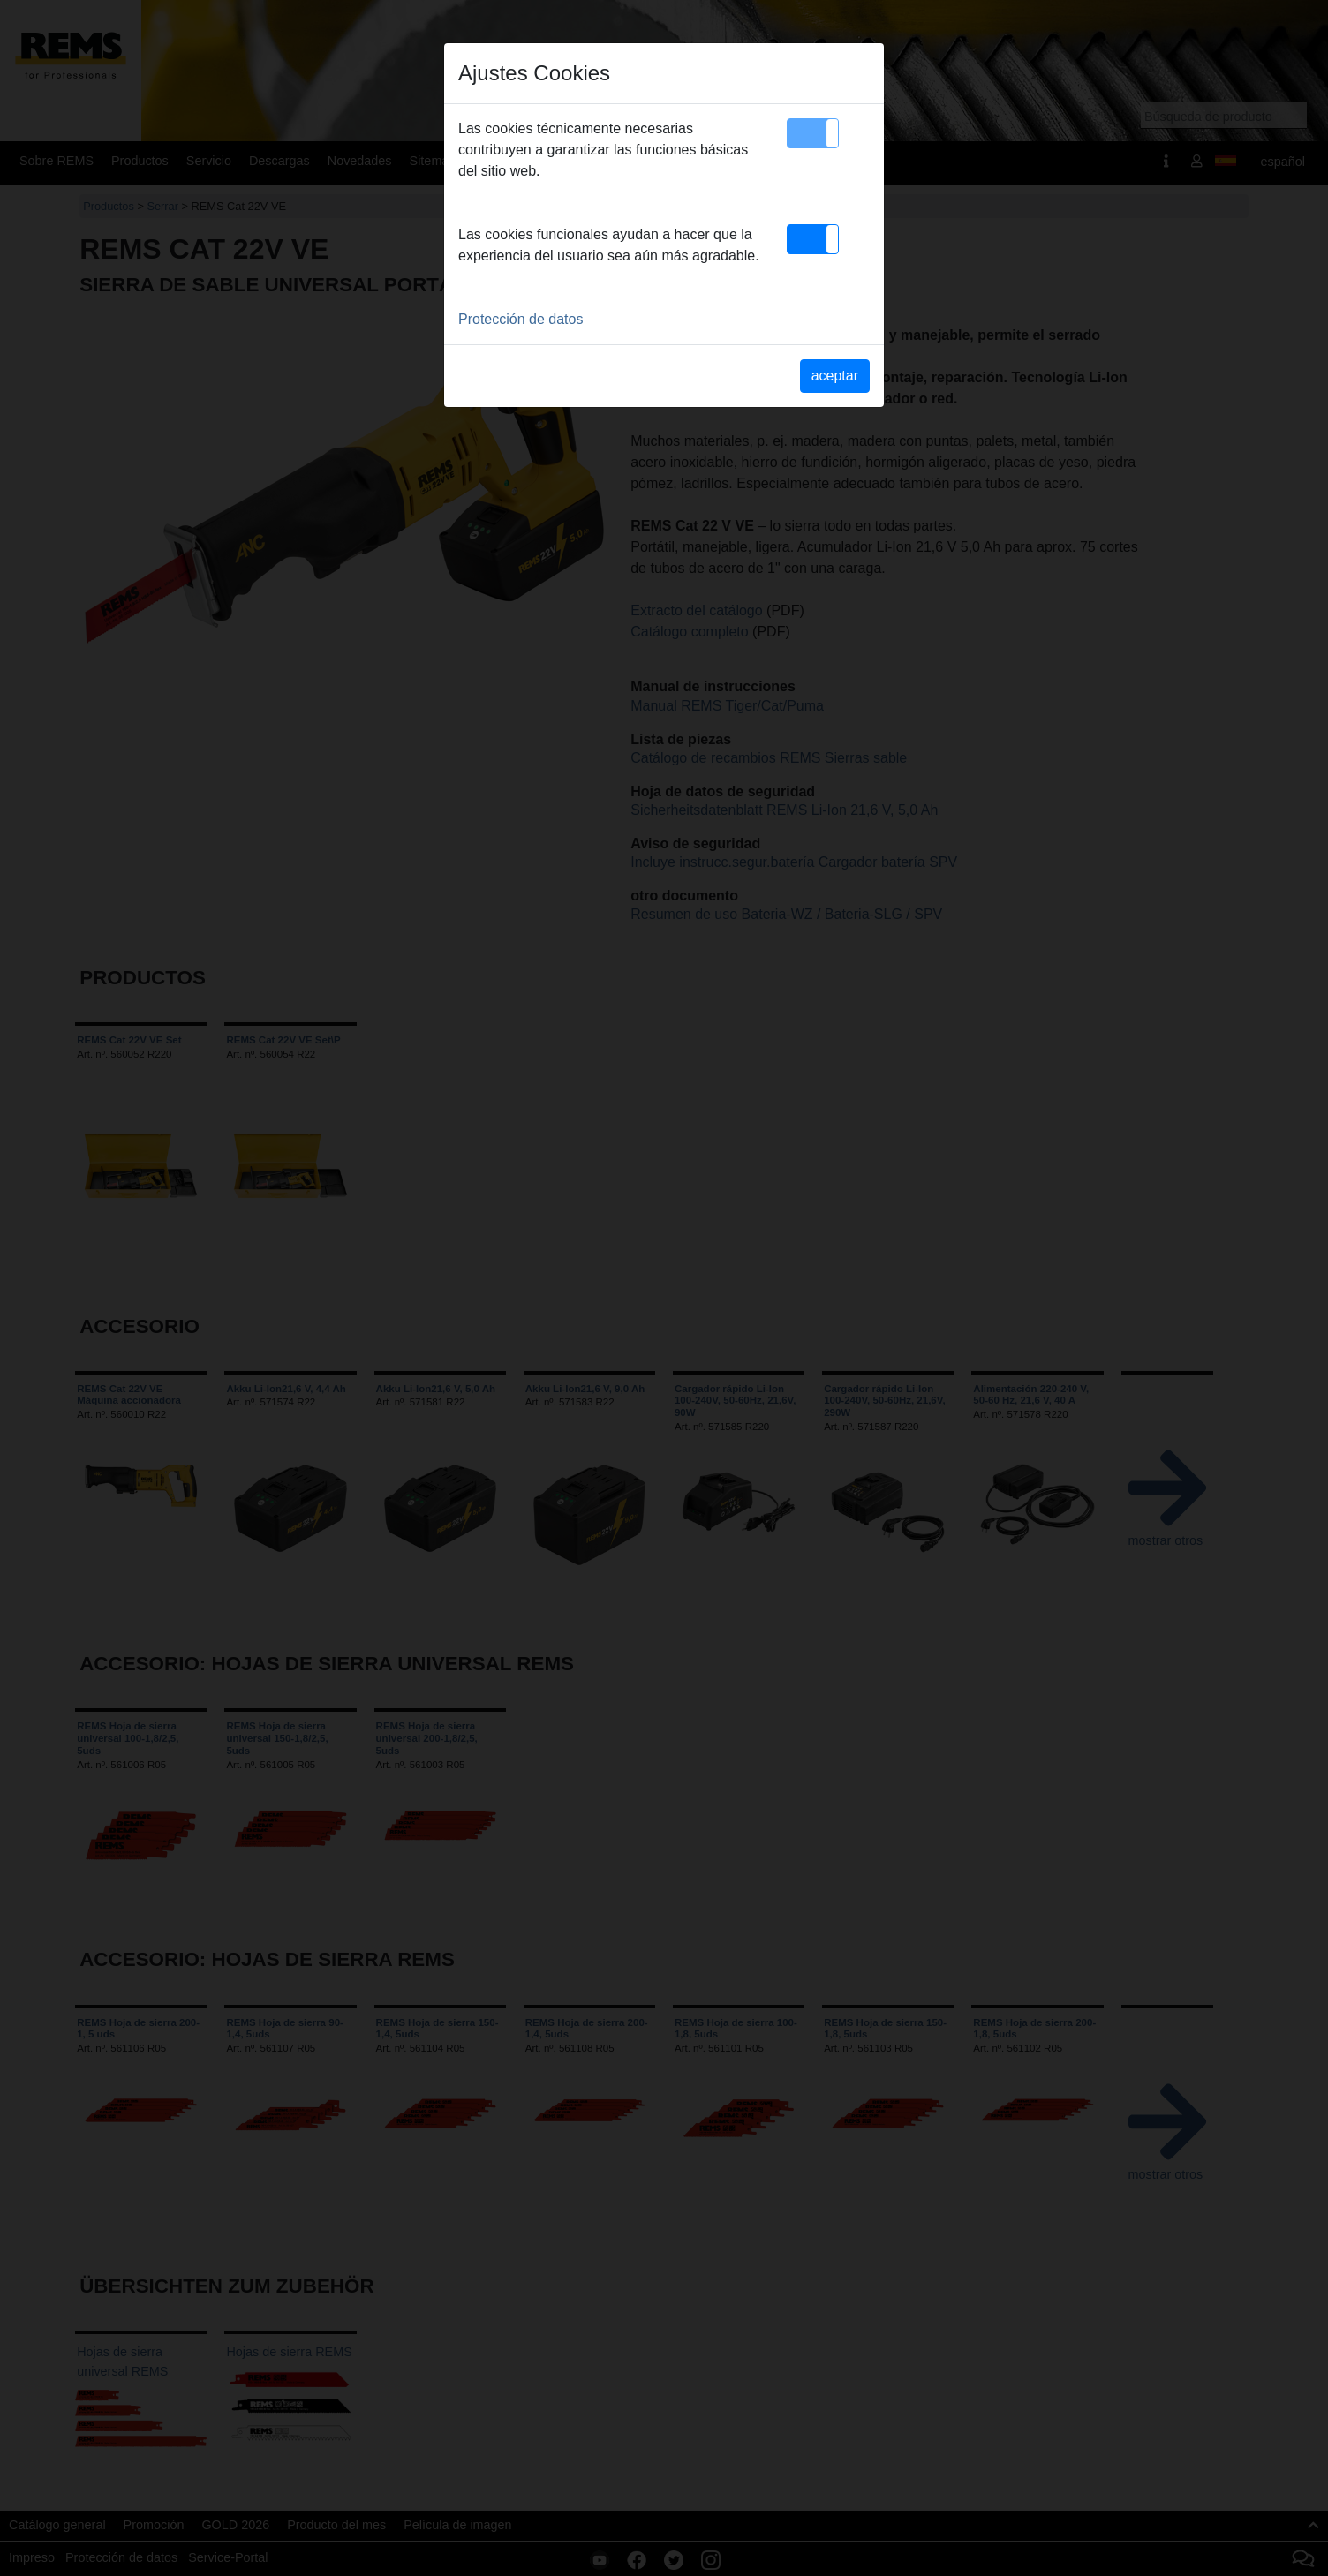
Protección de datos (520, 319)
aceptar (834, 375)
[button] (813, 133)
